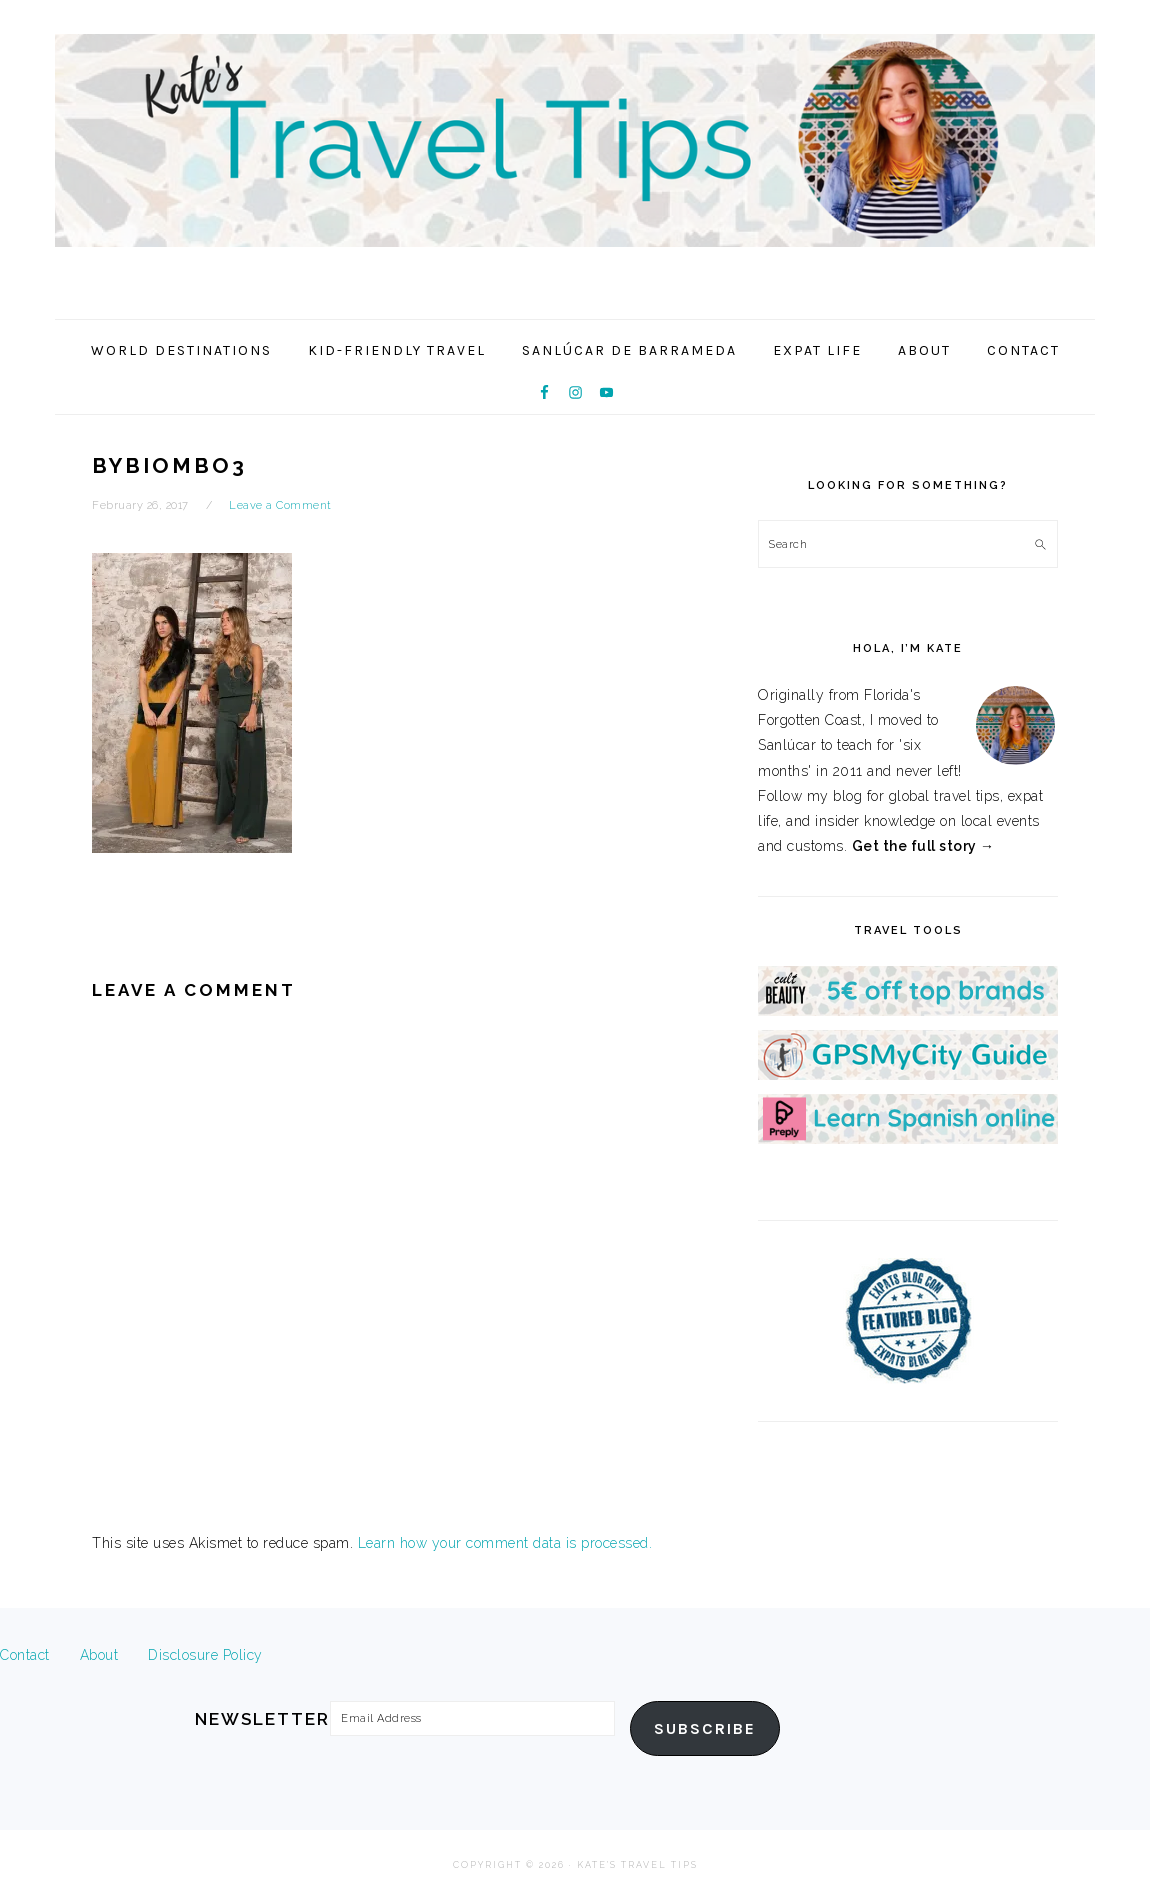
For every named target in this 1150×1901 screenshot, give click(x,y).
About (99, 1655)
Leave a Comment (280, 505)
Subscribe (705, 1729)
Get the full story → (923, 846)
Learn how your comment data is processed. (505, 1543)
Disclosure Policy (205, 1655)
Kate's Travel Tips (575, 154)
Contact (25, 1655)
